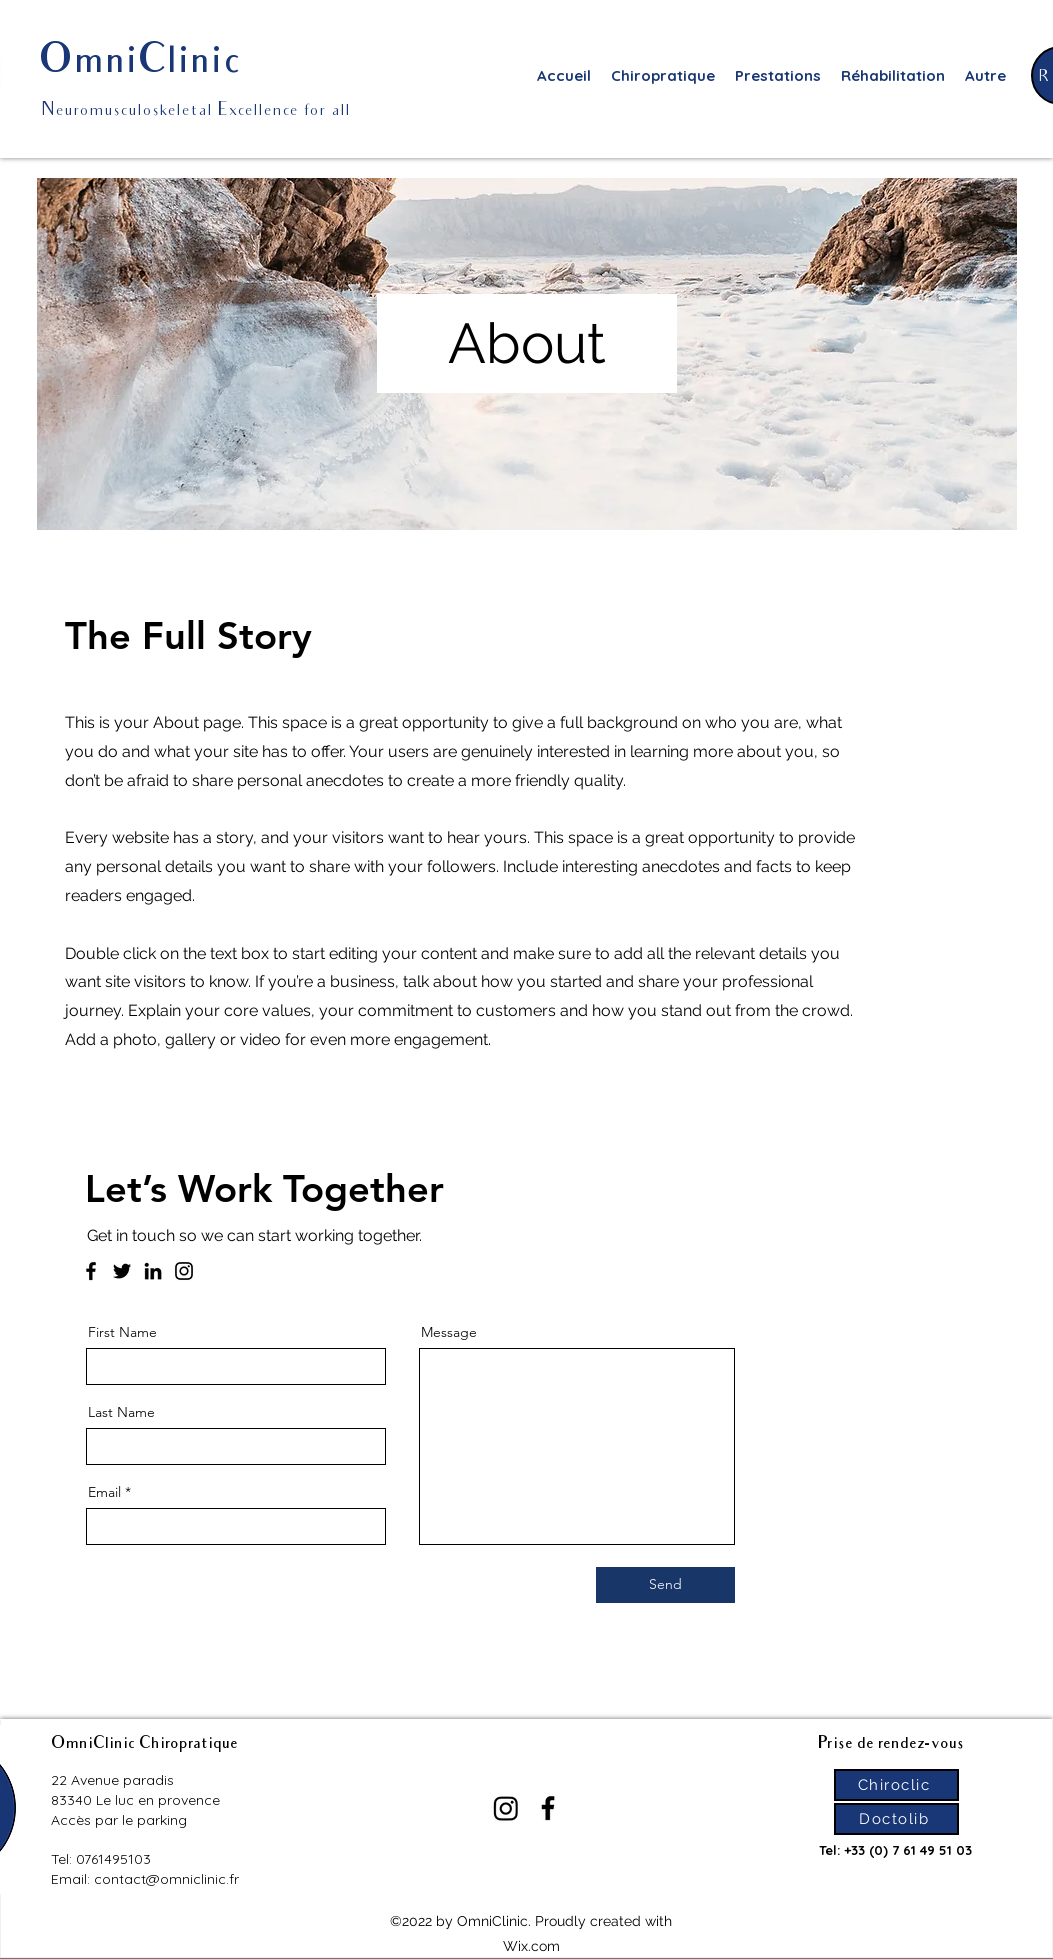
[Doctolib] (896, 1819)
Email (104, 1492)
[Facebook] (91, 1271)
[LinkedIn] (153, 1271)
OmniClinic (139, 63)
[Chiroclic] (896, 1785)
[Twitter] (122, 1271)
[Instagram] (184, 1271)
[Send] (665, 1585)
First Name (122, 1332)
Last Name (121, 1412)
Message (449, 1332)
